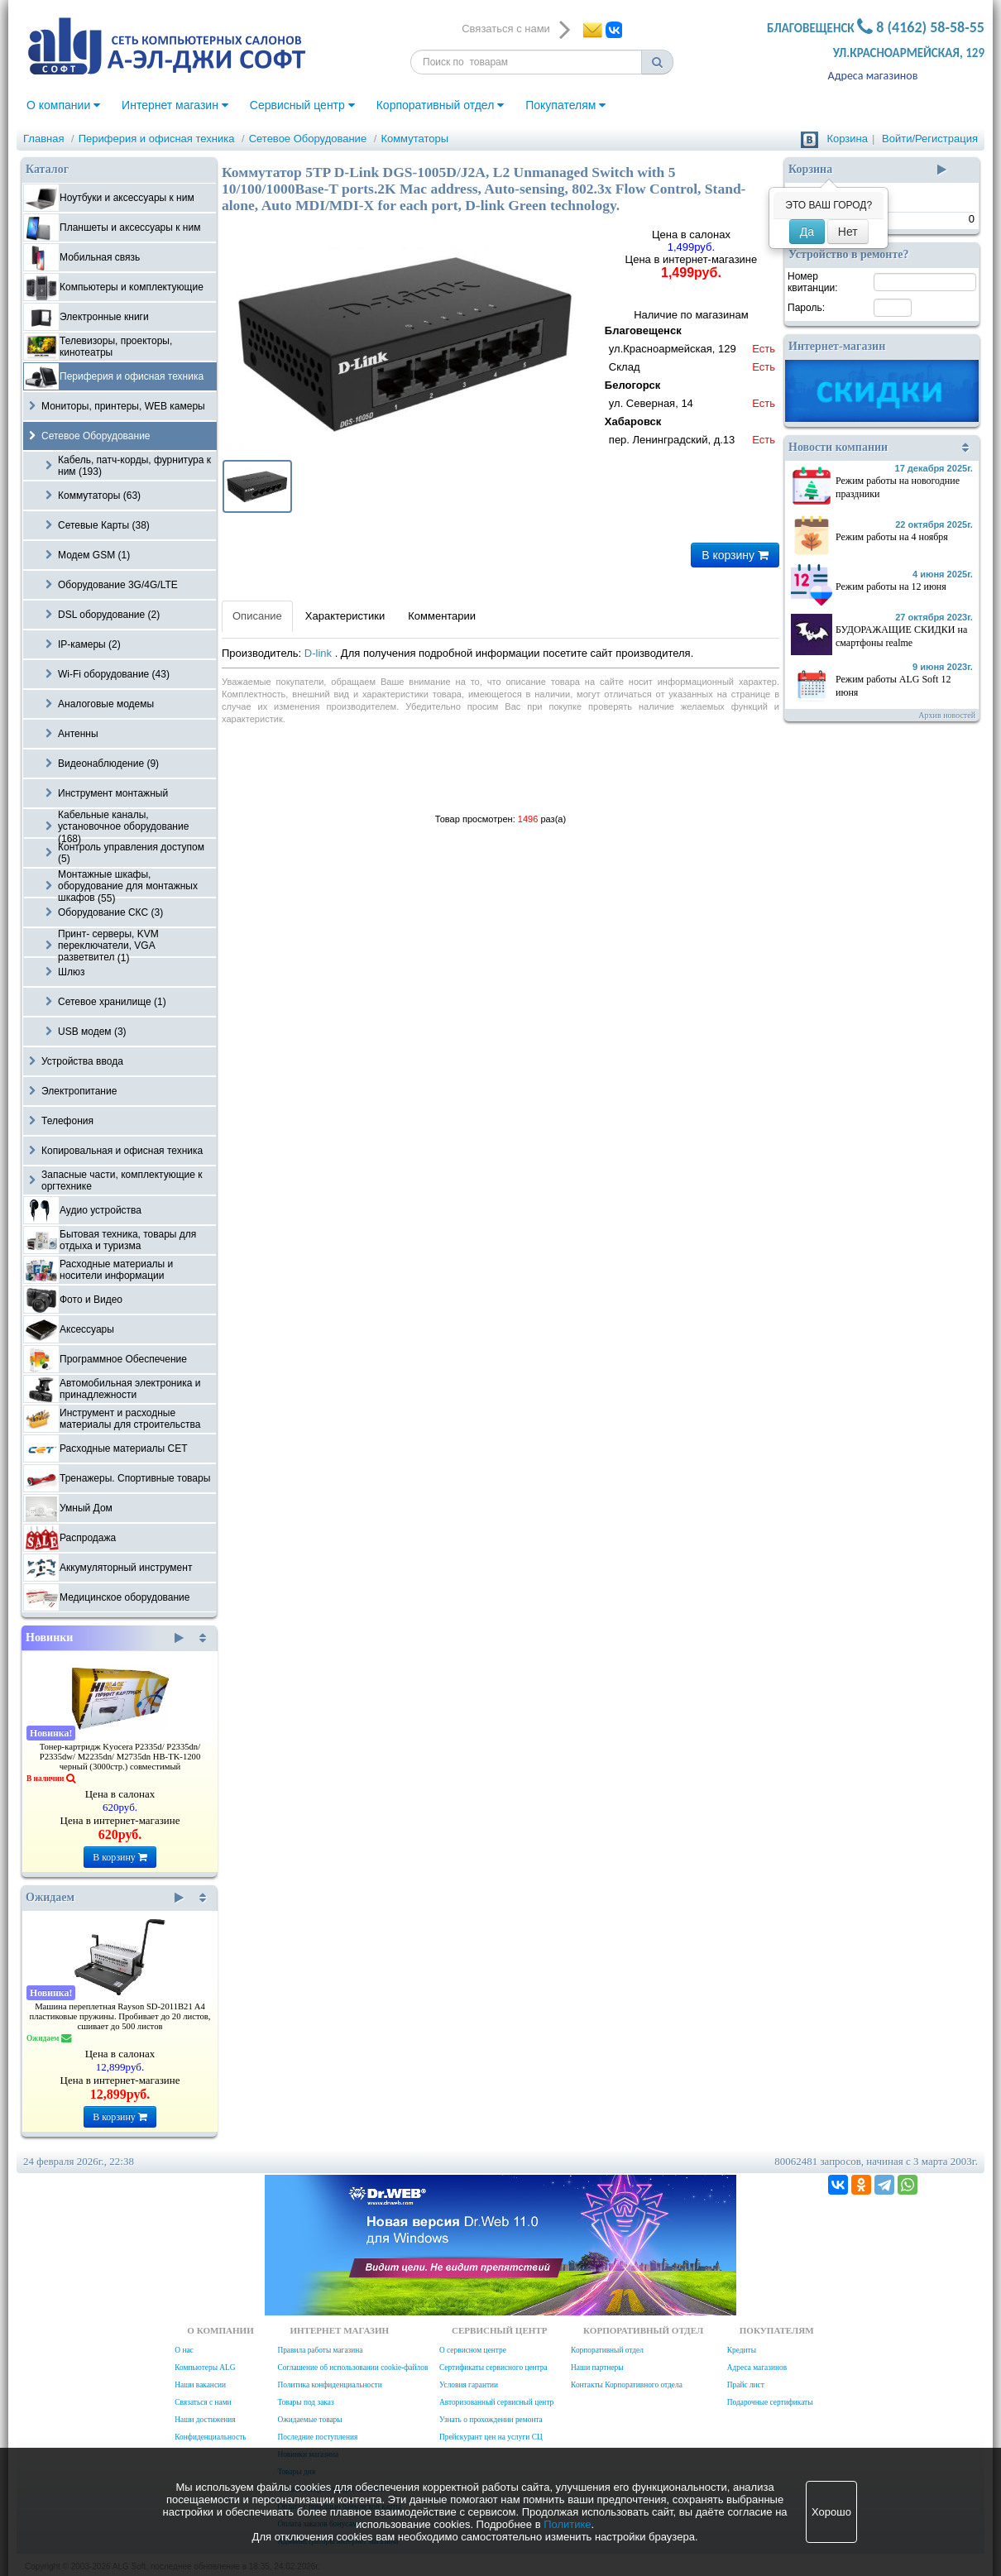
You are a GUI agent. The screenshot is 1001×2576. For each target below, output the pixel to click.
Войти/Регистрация (930, 138)
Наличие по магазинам (691, 379)
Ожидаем (105, 1897)
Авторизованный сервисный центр (496, 2402)
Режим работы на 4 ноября (892, 537)
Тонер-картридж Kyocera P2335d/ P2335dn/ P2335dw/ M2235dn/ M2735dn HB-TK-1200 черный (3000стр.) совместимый (120, 1756)
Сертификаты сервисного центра (493, 2367)
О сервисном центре (472, 2350)
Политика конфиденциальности (329, 2385)
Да (807, 231)
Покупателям (565, 105)
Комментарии (442, 616)
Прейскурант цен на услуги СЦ (491, 2437)
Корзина (847, 138)
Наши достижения (205, 2420)
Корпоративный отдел (440, 105)
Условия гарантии (468, 2385)
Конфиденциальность (210, 2437)
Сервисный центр (302, 105)
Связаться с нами (203, 2402)
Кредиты (741, 2350)
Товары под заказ (305, 2402)
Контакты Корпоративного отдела (626, 2385)
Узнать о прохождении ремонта (491, 2420)
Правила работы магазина (319, 2350)
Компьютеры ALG (205, 2367)
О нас (184, 2350)
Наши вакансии (200, 2385)
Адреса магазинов (873, 76)
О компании (63, 105)
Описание (257, 616)
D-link (319, 653)
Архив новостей (946, 715)
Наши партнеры (597, 2367)
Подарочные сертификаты (770, 2402)
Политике (567, 2524)
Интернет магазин (175, 105)
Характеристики (345, 616)
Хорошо (831, 2512)
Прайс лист (745, 2385)
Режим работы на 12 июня (891, 586)
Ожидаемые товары (309, 2420)
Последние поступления (317, 2437)
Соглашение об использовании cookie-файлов (352, 2367)
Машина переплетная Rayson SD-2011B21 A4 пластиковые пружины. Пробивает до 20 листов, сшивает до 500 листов (120, 2016)
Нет (848, 231)
